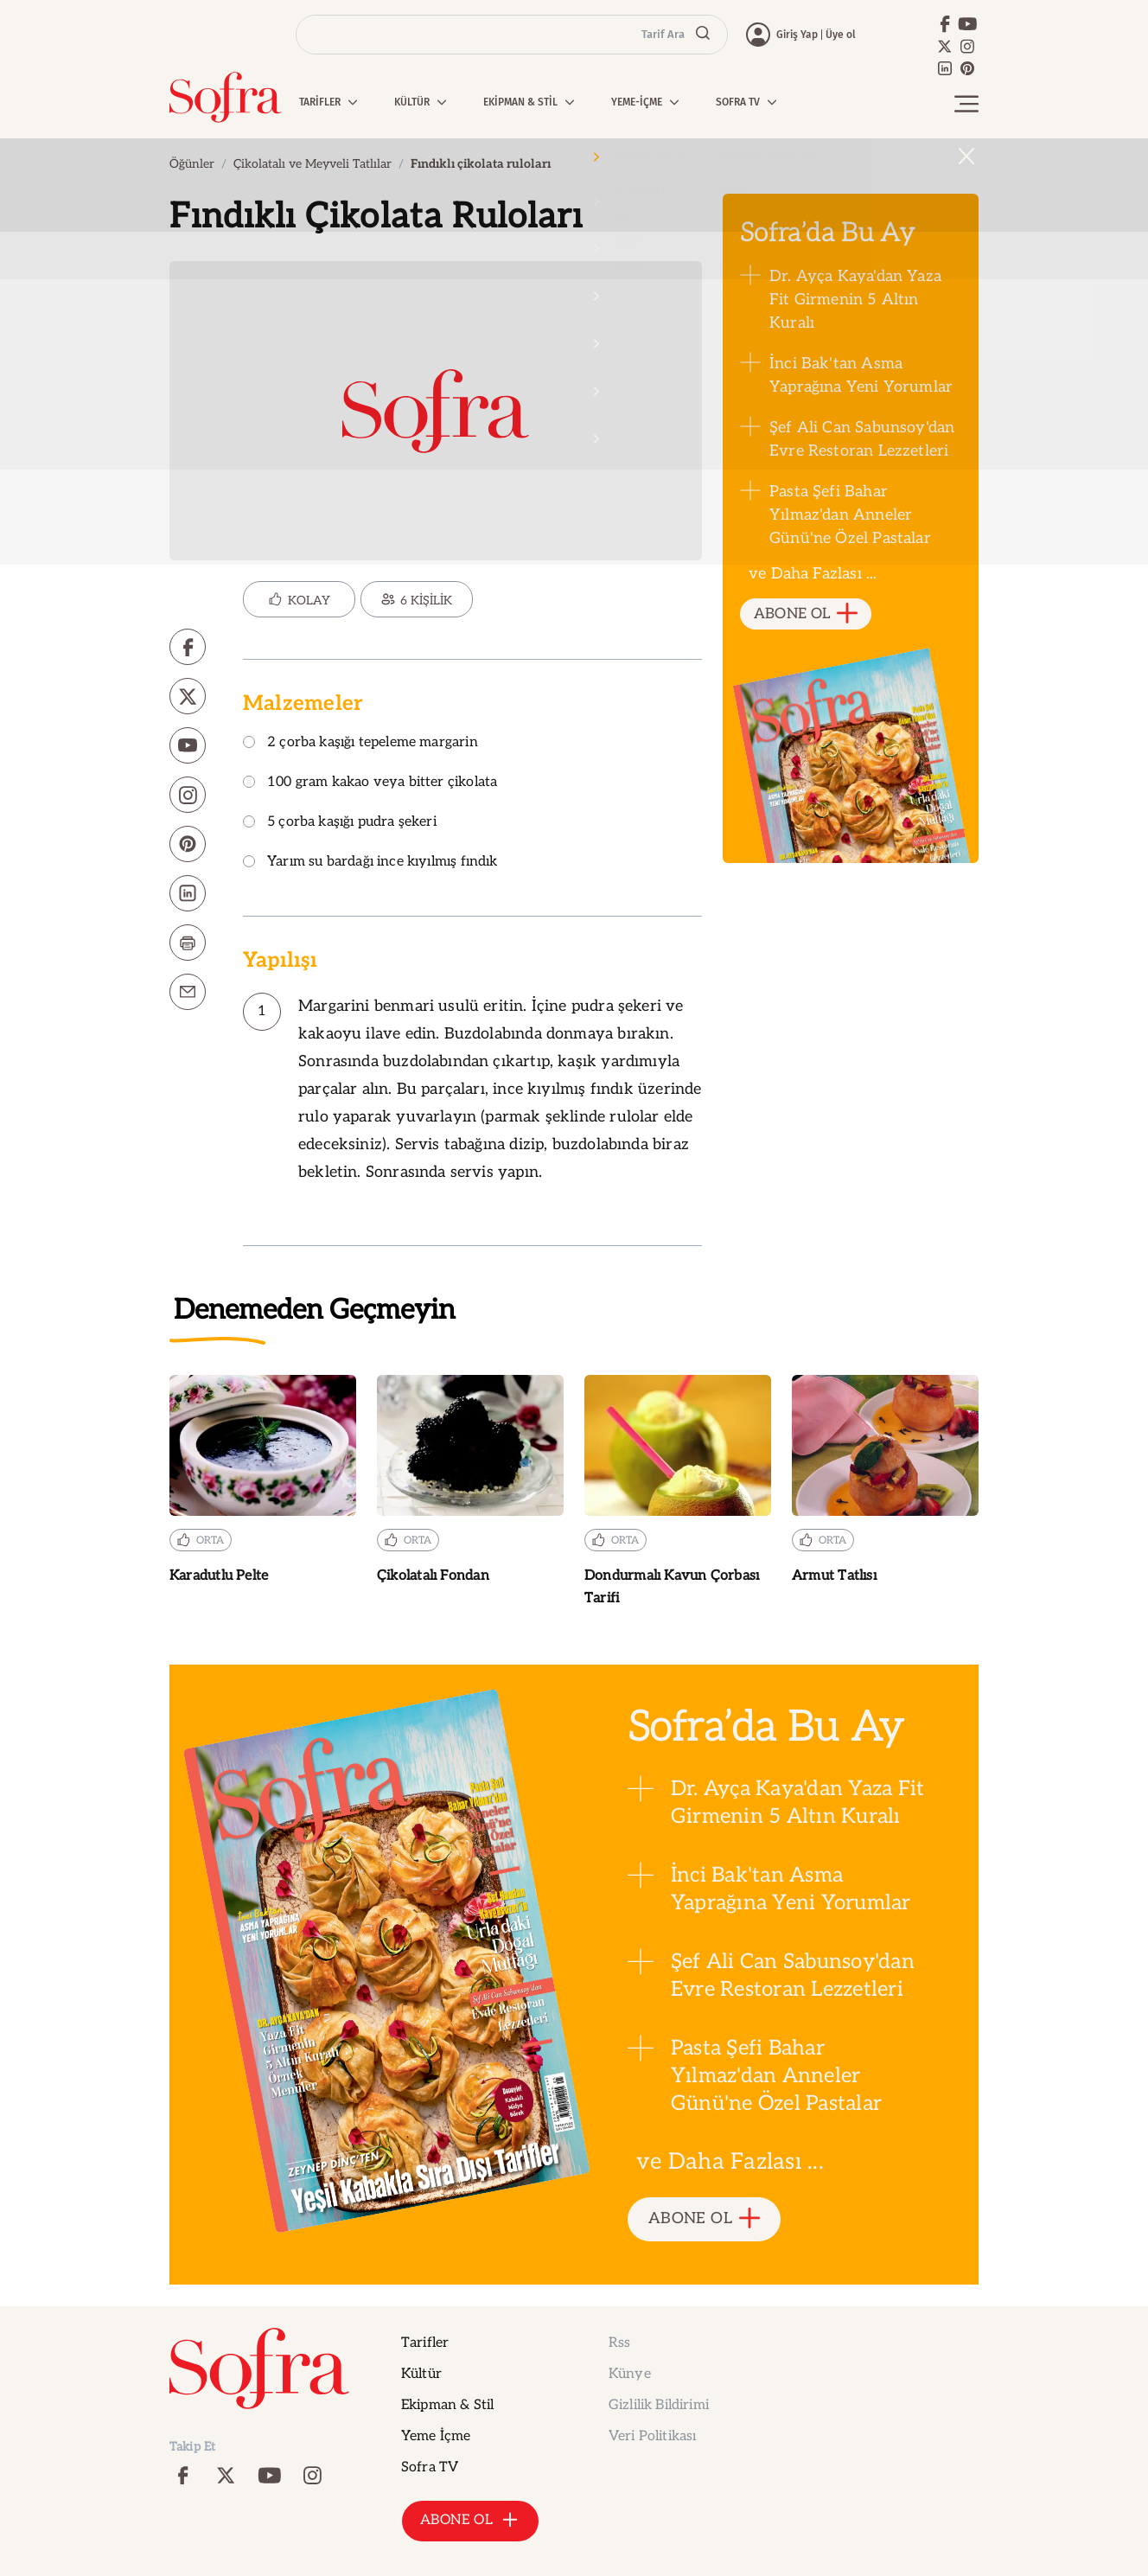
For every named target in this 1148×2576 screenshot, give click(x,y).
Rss (619, 2343)
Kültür (421, 2374)
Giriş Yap (797, 34)
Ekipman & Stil (447, 2405)
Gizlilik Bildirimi (659, 2405)
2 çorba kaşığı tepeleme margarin (360, 743)
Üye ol (841, 34)
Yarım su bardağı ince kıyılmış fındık (370, 862)
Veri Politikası (652, 2436)
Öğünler (191, 164)
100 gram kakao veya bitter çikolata (370, 783)
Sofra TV (429, 2467)
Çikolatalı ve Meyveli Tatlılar (312, 164)
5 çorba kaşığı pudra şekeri (340, 822)
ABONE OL (806, 614)
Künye (630, 2374)
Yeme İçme (435, 2436)
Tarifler (425, 2343)
